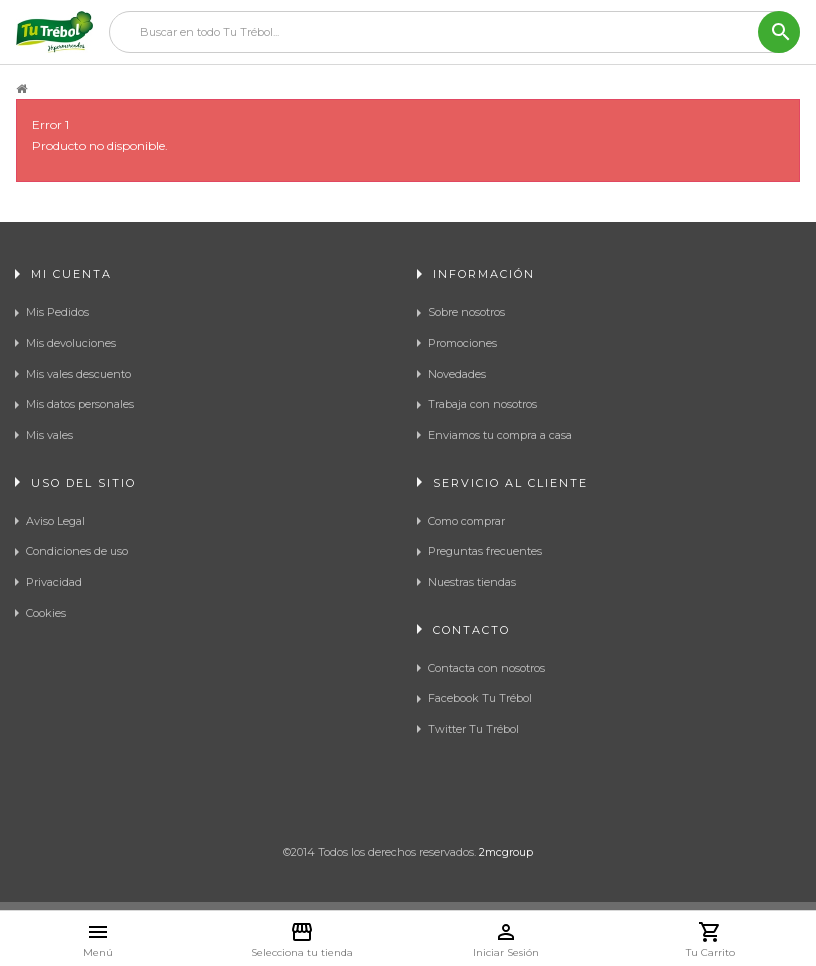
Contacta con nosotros (486, 668)
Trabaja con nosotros (482, 404)
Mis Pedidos (57, 312)
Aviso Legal (55, 521)
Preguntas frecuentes (485, 551)
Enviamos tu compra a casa (500, 435)
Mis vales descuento (78, 374)
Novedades (457, 374)
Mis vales (49, 435)
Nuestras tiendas (472, 582)
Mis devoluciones (71, 343)
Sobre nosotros (466, 312)
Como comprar (466, 521)
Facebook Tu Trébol (480, 698)
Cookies (46, 613)
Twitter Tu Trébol (473, 729)
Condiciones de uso (77, 551)
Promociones (462, 343)
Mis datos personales (80, 404)
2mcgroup (506, 852)
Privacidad (54, 582)
